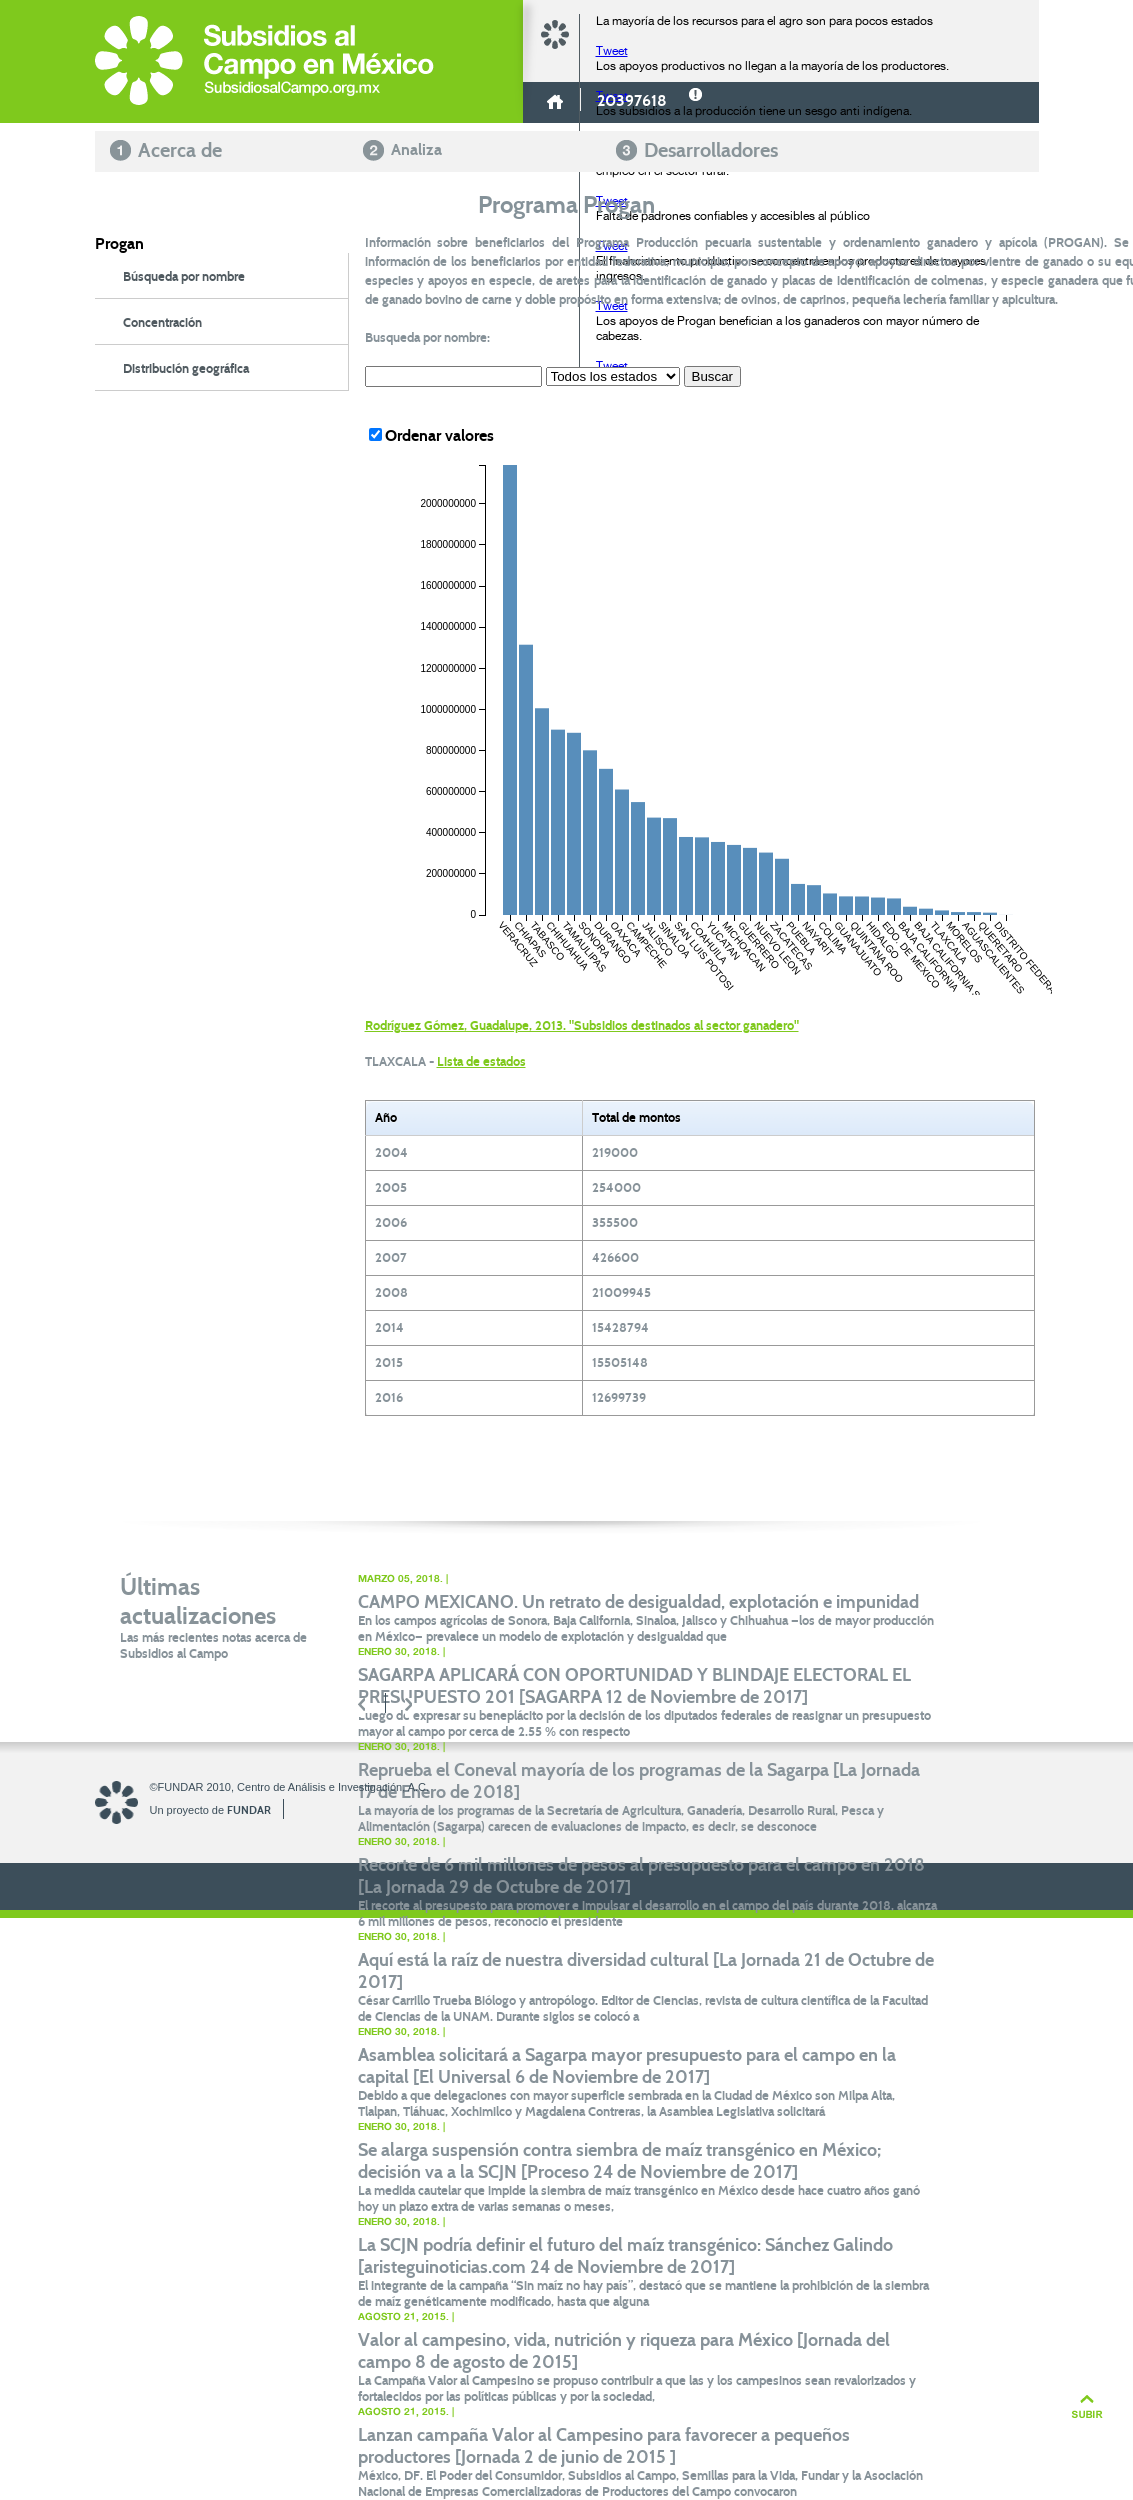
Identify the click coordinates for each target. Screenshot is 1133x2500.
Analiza (416, 149)
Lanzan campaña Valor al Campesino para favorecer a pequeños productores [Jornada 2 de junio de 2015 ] (604, 2446)
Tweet (612, 51)
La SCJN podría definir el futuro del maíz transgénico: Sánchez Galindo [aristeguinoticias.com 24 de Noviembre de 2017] (625, 2256)
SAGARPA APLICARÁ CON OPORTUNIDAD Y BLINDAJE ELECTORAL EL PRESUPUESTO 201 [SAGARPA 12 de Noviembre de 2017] (634, 1686)
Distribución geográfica (186, 369)
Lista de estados (481, 1062)
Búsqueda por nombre (184, 277)
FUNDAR (249, 1810)
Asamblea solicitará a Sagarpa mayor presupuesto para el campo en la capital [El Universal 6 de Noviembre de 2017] (627, 2066)
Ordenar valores (431, 435)
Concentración (162, 323)
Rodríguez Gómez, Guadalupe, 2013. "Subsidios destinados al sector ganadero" (582, 1026)
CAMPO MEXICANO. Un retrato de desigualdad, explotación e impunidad (638, 1602)
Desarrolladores (711, 150)
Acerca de (180, 150)
